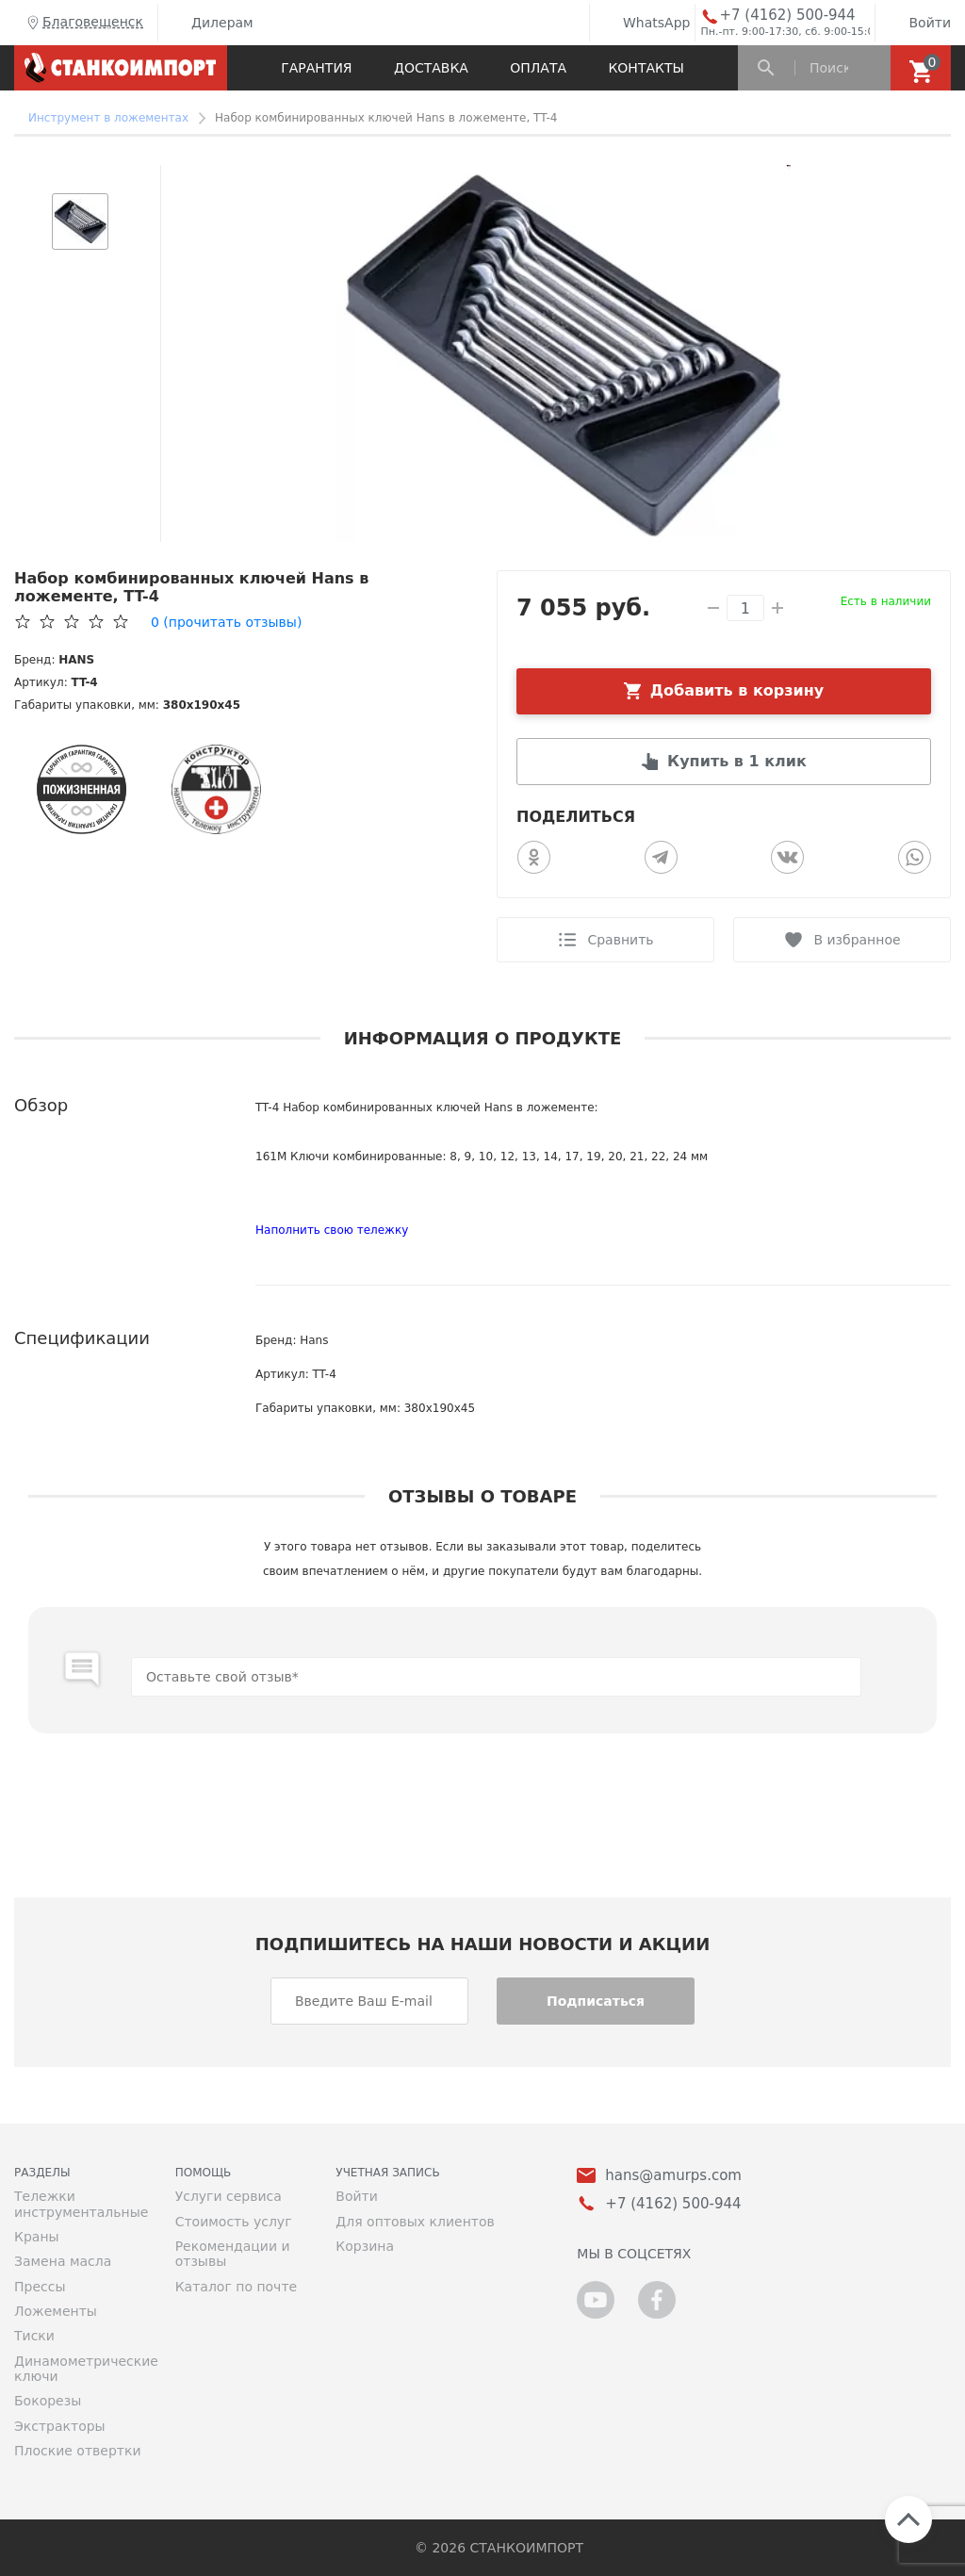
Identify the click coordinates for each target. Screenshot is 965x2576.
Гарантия (316, 67)
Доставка (431, 67)
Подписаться (596, 2001)
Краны (36, 2236)
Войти (915, 22)
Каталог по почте (236, 2286)
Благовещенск (83, 22)
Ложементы (55, 2311)
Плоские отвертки (77, 2450)
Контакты (645, 67)
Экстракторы (60, 2426)
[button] (80, 174)
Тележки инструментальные (80, 2204)
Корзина (364, 2246)
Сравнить (620, 939)
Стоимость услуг (233, 2221)
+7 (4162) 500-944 (787, 16)
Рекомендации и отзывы (232, 2254)
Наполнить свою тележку (331, 1230)
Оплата (538, 67)
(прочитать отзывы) (226, 622)
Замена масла (62, 2261)
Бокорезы (47, 2400)
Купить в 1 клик (737, 761)
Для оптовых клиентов (414, 2221)
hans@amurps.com (673, 2176)
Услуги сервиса (228, 2196)
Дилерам (208, 22)
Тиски (34, 2335)
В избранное (856, 939)
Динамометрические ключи (80, 2369)
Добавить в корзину (737, 690)
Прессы (39, 2286)
